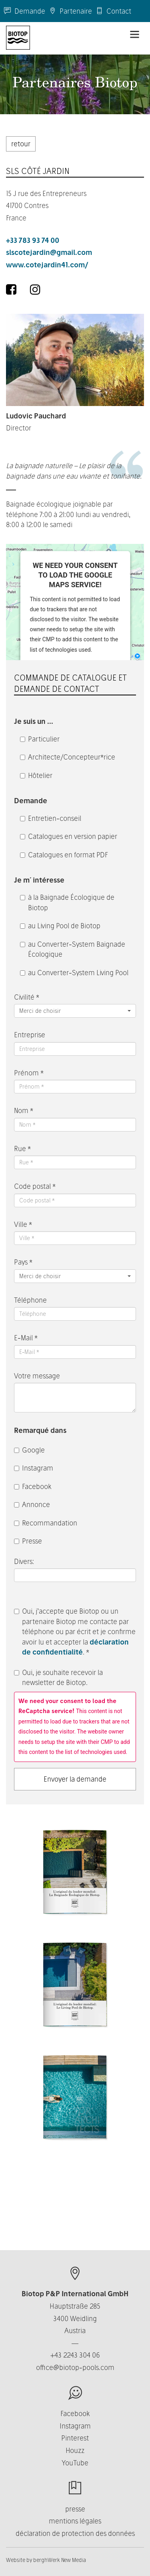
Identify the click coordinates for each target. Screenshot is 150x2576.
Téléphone (30, 1300)
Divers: (25, 1561)
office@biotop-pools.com (75, 2367)
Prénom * (29, 1073)
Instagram (33, 1468)
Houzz (75, 2450)
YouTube (75, 2463)
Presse (28, 1541)
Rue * (22, 1148)
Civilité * (26, 997)
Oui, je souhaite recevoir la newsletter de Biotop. (58, 1677)
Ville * (23, 1224)
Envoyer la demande (75, 1779)
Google (29, 1450)
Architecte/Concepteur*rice (67, 757)
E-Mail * (26, 1337)
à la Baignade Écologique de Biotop (67, 902)
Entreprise (29, 1034)
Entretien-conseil (50, 818)
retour (20, 143)
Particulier (40, 739)
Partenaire (70, 11)
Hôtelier (36, 775)
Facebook (33, 1486)
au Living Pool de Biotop (60, 925)
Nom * (23, 1110)
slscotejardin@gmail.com (49, 252)
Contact (113, 11)
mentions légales (75, 2521)
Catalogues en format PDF (64, 855)
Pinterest (75, 2438)
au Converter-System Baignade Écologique (72, 949)
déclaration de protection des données (75, 2533)
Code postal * (35, 1186)
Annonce (32, 1504)
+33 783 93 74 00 (32, 240)
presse (75, 2509)
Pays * (23, 1262)
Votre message (37, 1376)
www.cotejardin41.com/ (47, 265)
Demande (24, 11)
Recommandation (45, 1523)
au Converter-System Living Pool (74, 972)
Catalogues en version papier (68, 836)
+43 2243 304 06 (75, 2355)
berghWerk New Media (59, 2560)
